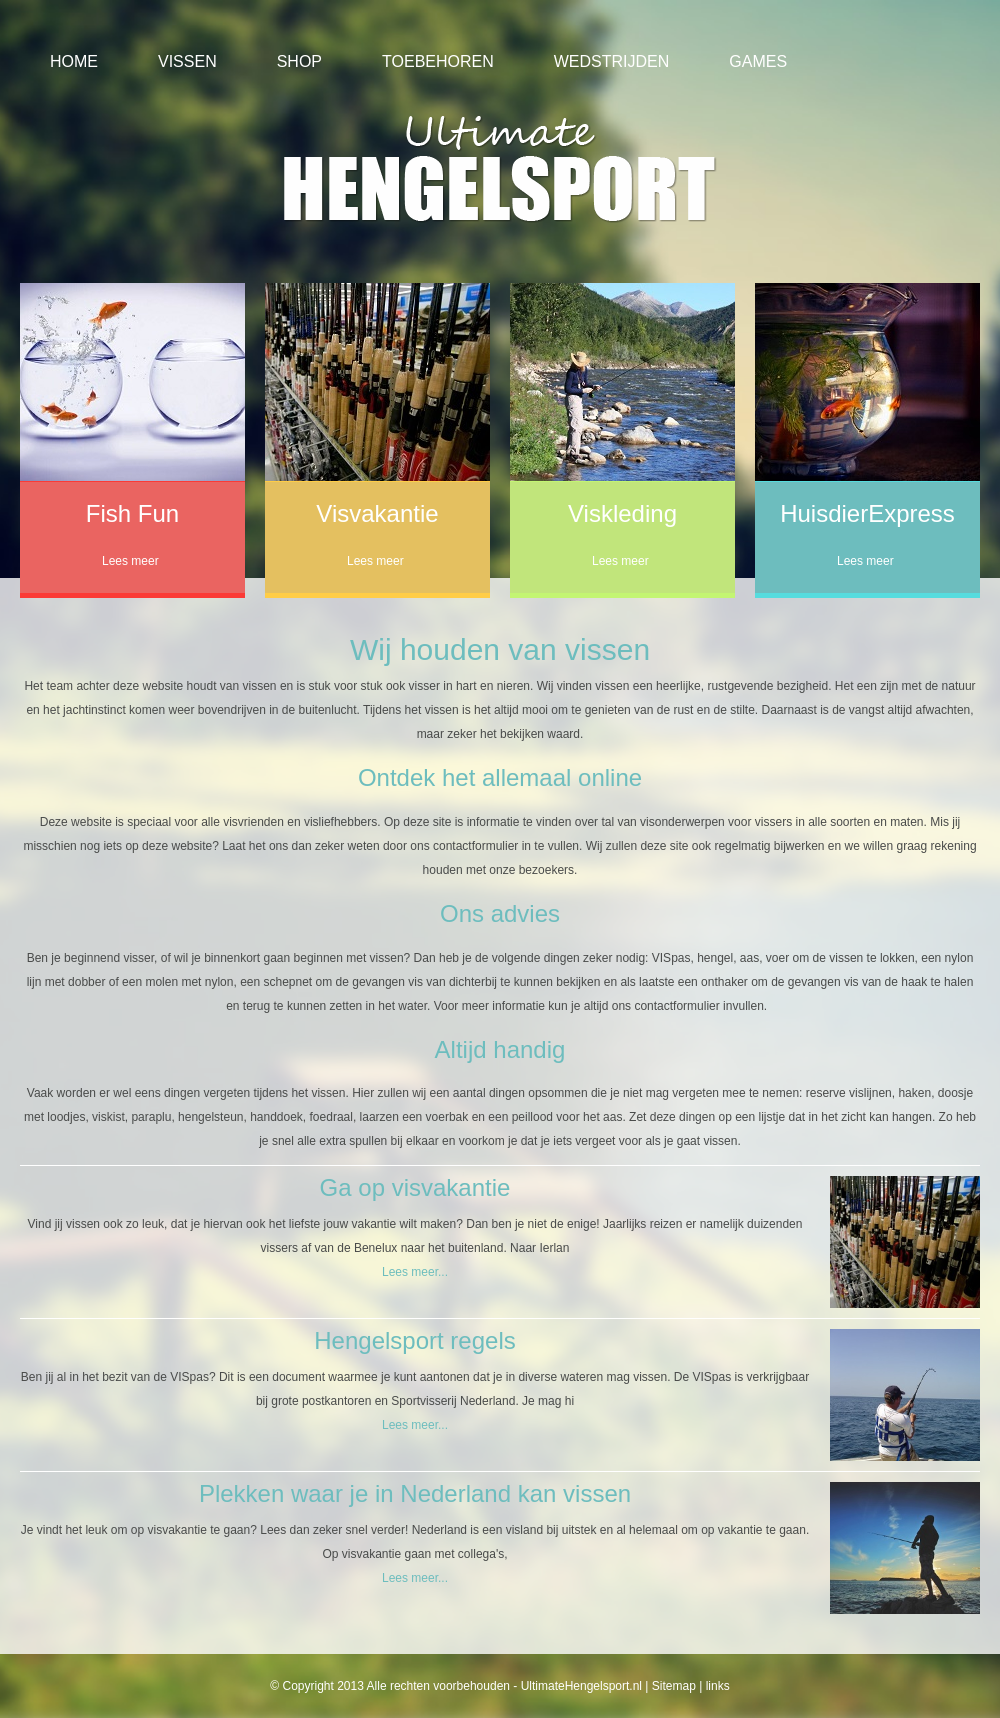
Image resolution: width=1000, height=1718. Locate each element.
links (718, 1686)
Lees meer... (415, 1272)
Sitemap (674, 1686)
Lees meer (130, 561)
